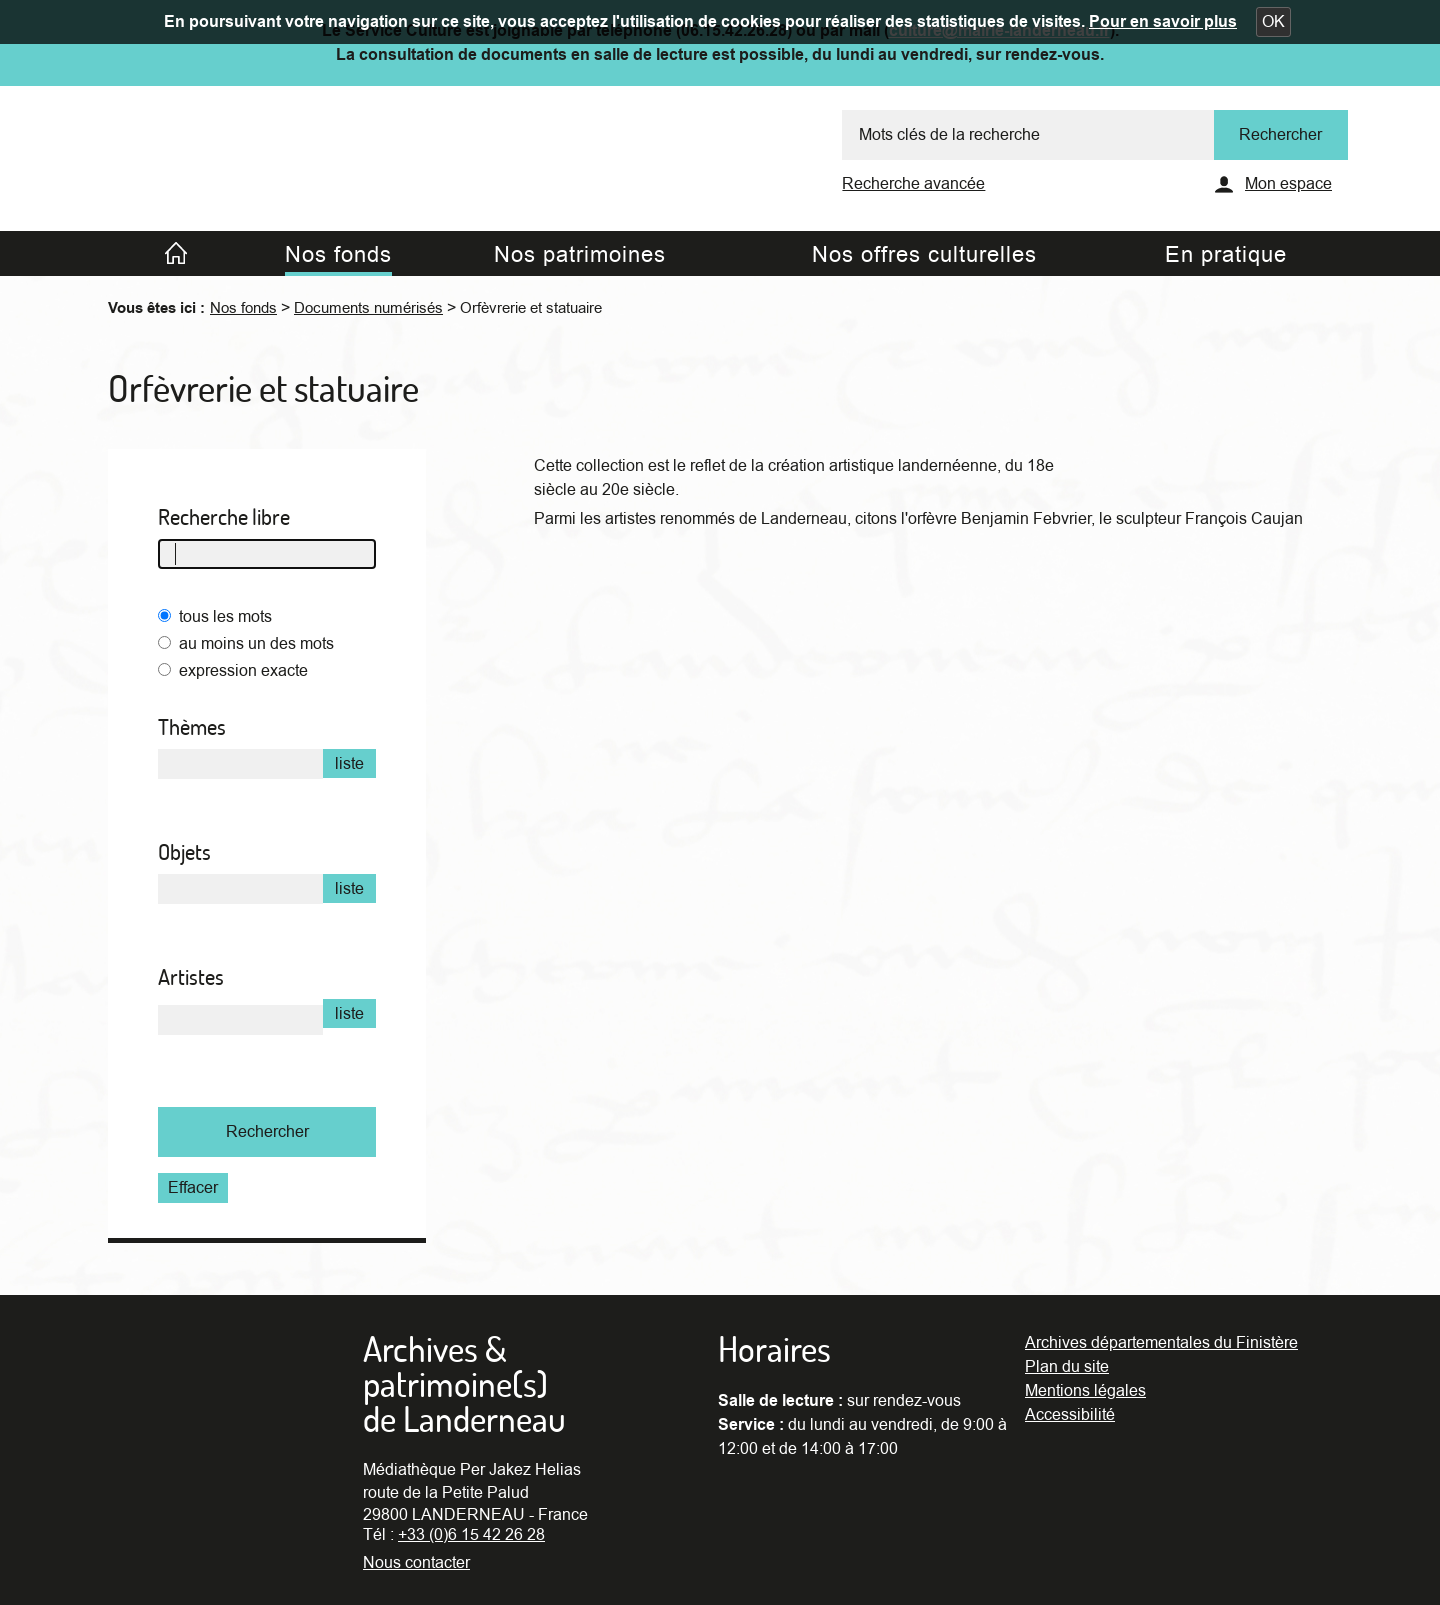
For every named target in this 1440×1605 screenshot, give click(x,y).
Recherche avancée (913, 184)
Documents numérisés (368, 308)
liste (349, 764)
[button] (1273, 22)
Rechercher (267, 1132)
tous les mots (225, 617)
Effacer (193, 1188)
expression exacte (243, 671)
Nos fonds (243, 308)
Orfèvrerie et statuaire (531, 308)
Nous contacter (416, 1563)
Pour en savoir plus (1163, 22)
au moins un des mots (256, 644)
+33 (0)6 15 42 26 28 (471, 1535)
